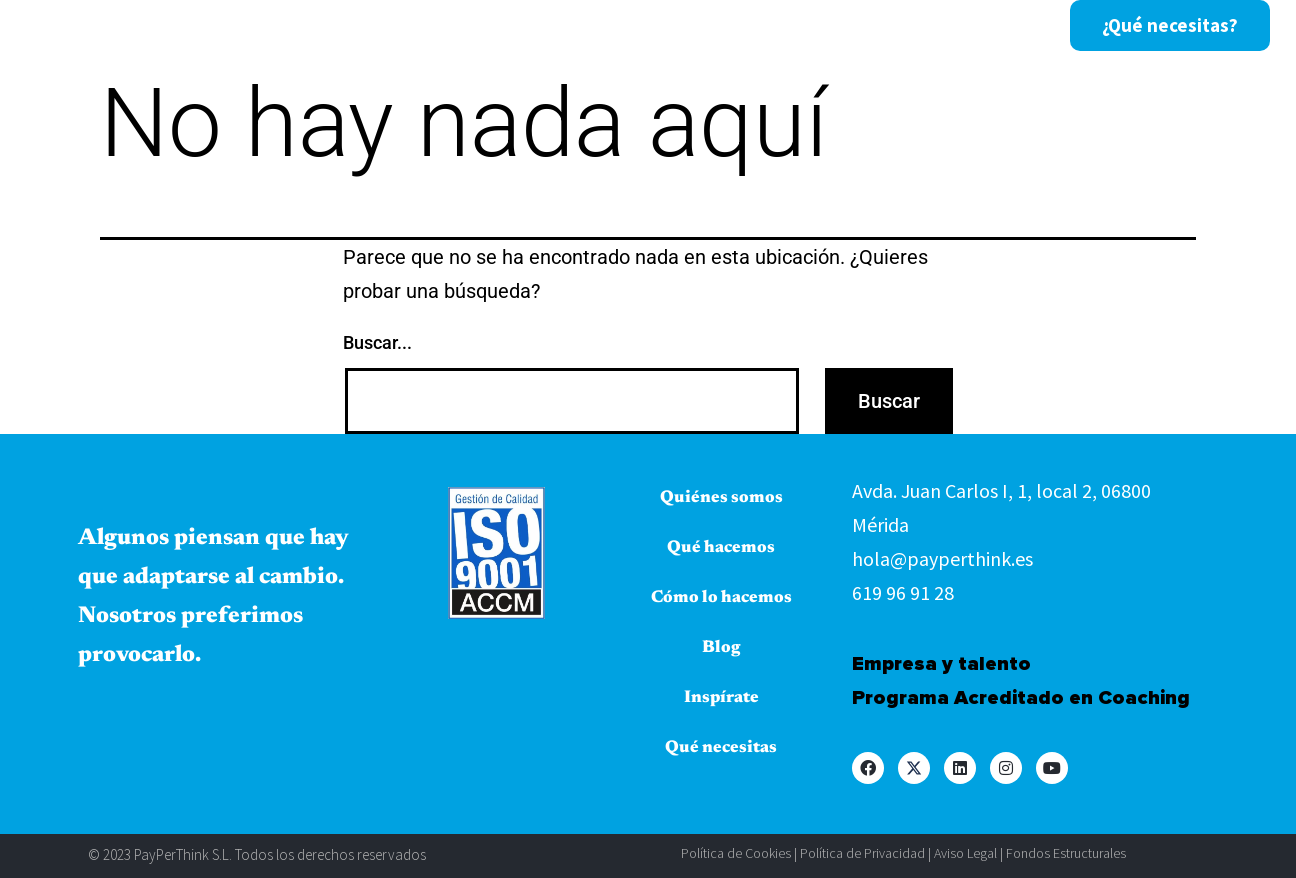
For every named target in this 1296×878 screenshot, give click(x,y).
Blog (809, 26)
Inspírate (906, 26)
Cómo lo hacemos (676, 26)
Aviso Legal (965, 853)
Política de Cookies (736, 853)
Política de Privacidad (862, 853)
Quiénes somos (344, 26)
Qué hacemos (506, 26)
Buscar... (377, 342)
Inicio (216, 26)
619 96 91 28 (903, 592)
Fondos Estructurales (1066, 853)
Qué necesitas (721, 748)
